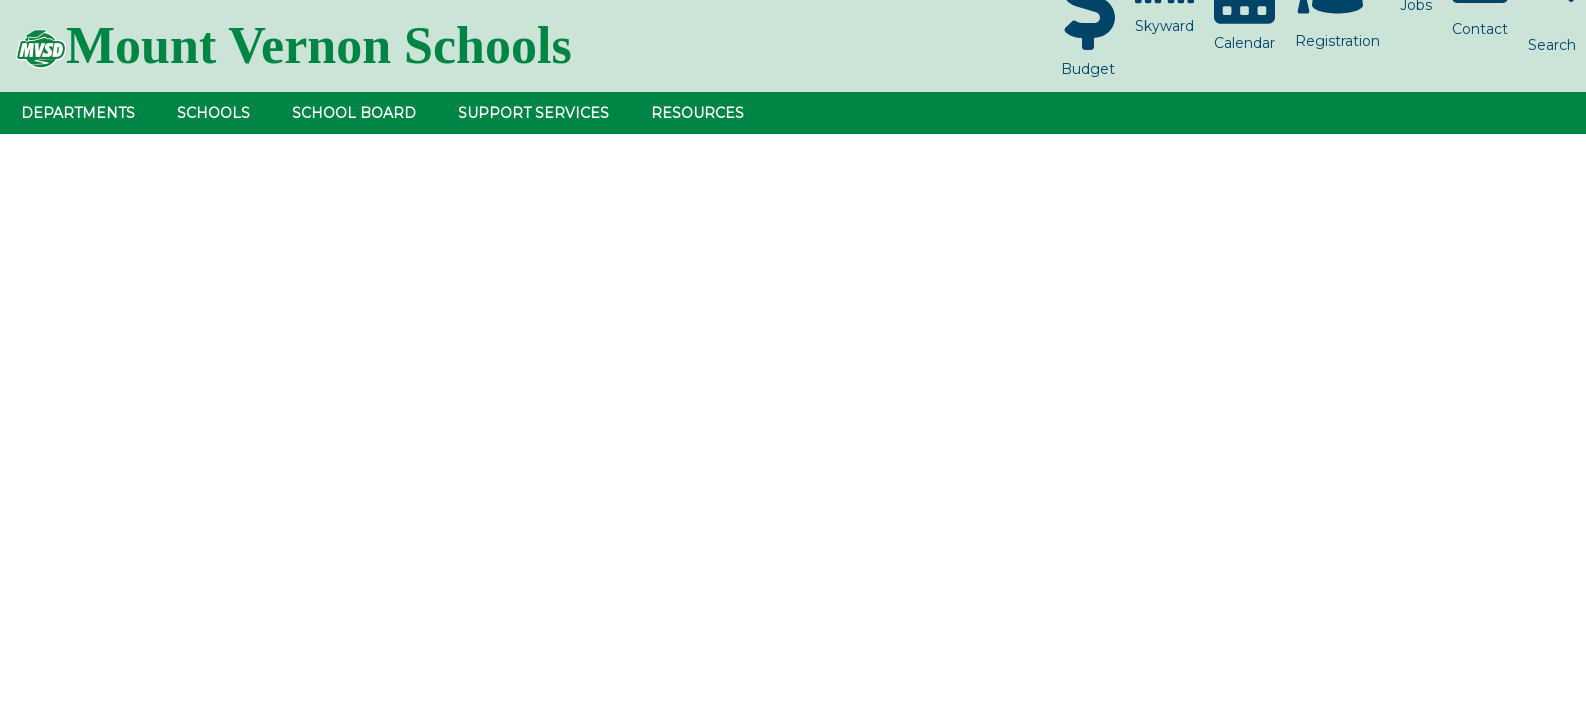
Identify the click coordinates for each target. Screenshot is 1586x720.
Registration (1337, 41)
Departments (78, 113)
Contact (1480, 29)
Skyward (1164, 26)
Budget (1088, 69)
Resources (697, 113)
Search (1552, 45)
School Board (354, 113)
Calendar (1244, 43)
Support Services (533, 113)
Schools (213, 113)
